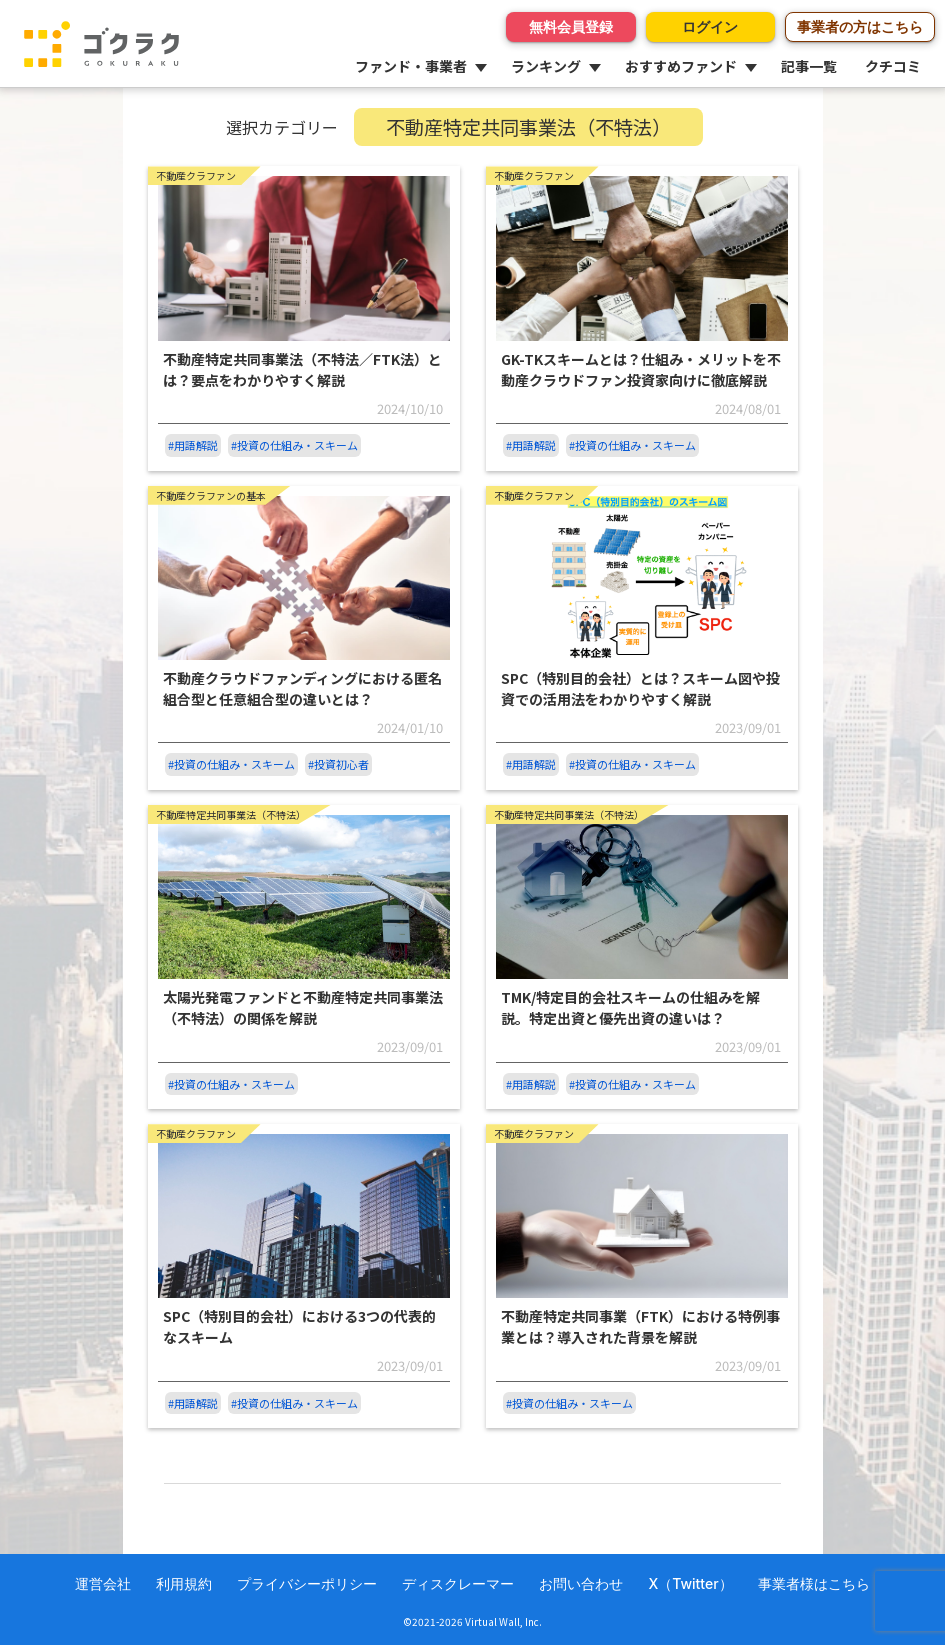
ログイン (710, 26)
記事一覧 (809, 66)
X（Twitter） (690, 1583)
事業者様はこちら (814, 1583)
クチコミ (893, 66)
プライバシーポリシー (307, 1583)
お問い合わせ (581, 1583)
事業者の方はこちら (860, 26)
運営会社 (103, 1583)
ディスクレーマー (458, 1583)
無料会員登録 (570, 26)
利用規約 (184, 1583)
